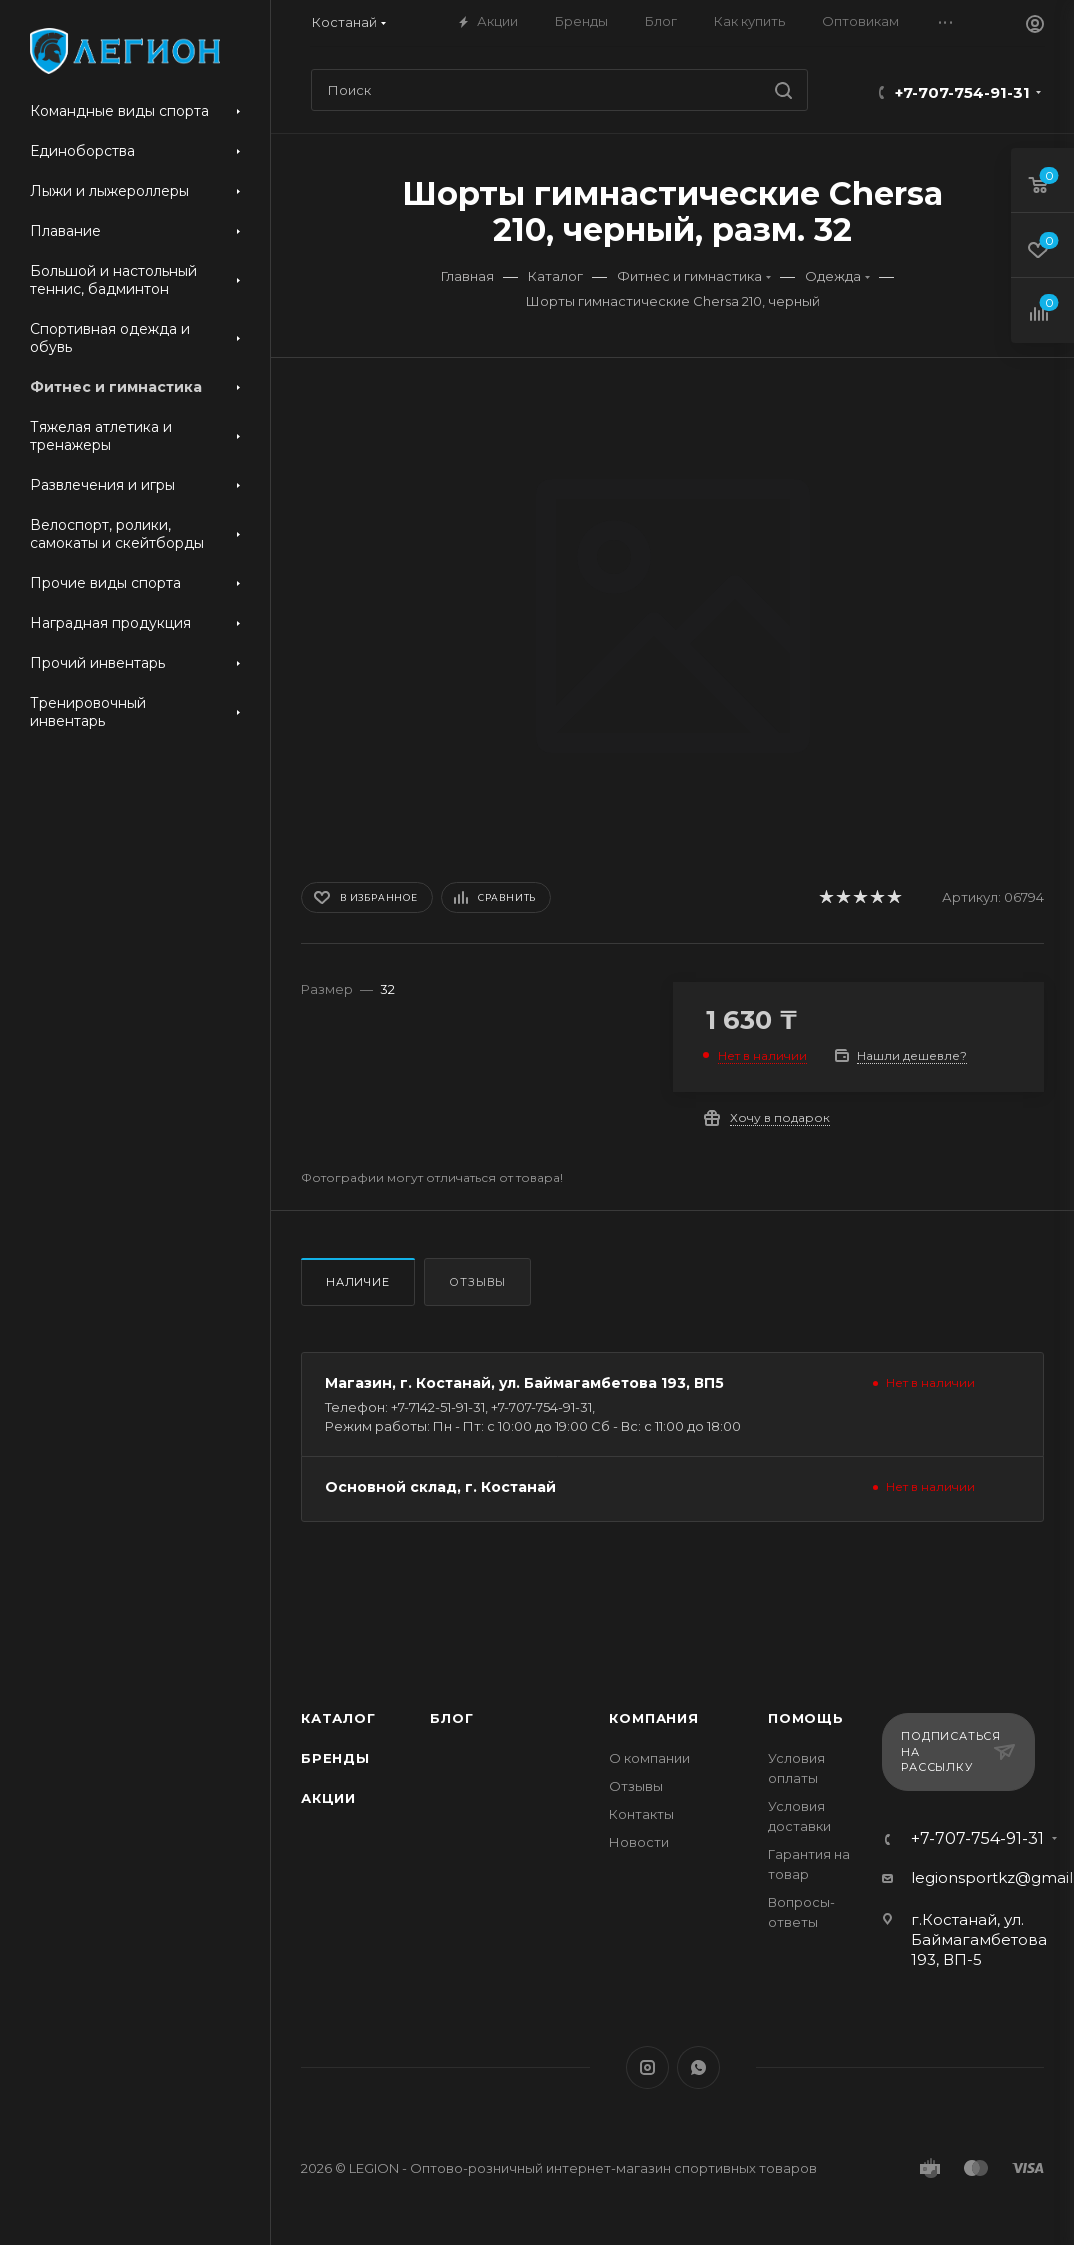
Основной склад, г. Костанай (440, 1487)
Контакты (641, 1814)
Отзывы (477, 1282)
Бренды (335, 1758)
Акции (328, 1798)
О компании (649, 1758)
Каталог (338, 1718)
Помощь (806, 1718)
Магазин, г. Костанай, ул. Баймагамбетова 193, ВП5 (524, 1383)
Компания (653, 1718)
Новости (639, 1842)
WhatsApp (698, 2067)
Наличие (358, 1282)
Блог (451, 1718)
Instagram (647, 2067)
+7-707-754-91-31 (962, 92)
